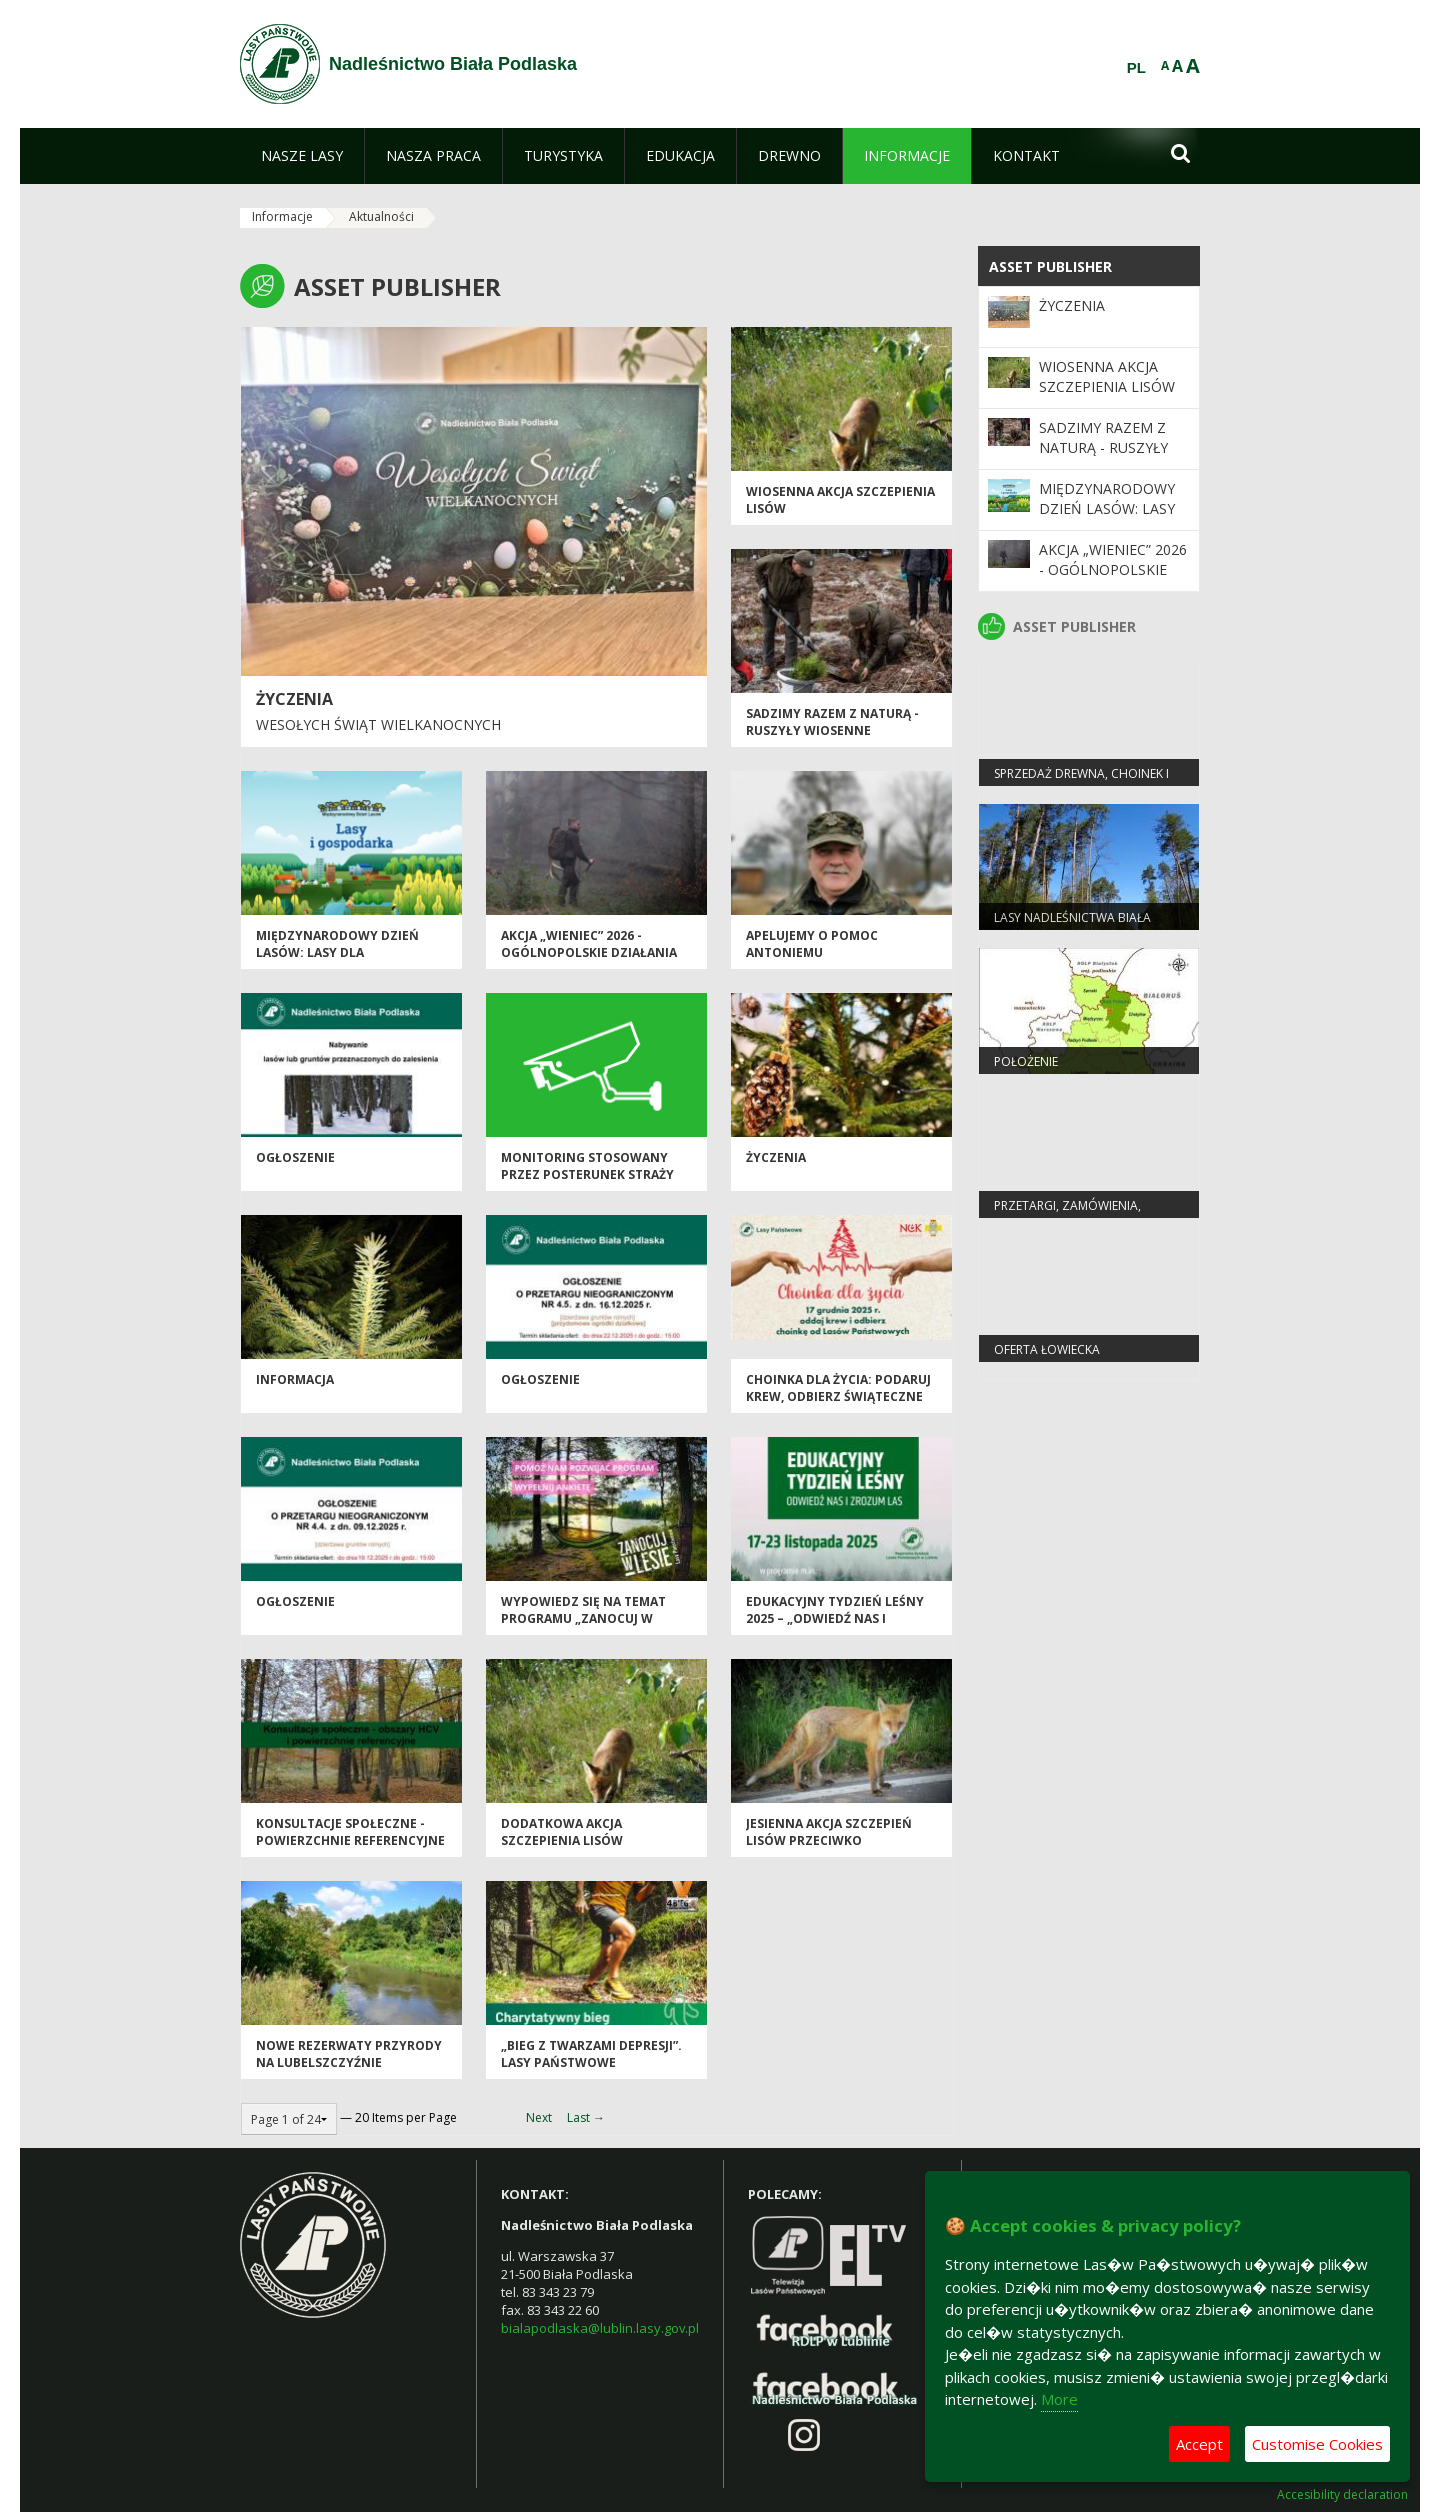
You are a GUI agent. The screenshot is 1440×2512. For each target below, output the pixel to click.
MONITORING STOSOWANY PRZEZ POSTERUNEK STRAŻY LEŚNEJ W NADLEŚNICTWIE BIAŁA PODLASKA (587, 1183)
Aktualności (381, 216)
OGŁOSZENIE (295, 1157)
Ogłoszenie (540, 1379)
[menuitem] (302, 156)
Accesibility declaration (1342, 2495)
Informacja (295, 1379)
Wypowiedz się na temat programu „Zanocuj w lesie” (583, 1619)
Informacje (282, 216)
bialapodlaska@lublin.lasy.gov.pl (600, 2328)
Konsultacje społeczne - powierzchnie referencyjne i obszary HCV (350, 1841)
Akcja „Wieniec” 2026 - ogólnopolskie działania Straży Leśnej (589, 953)
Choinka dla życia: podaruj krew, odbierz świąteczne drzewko (838, 1397)
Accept (1199, 2444)
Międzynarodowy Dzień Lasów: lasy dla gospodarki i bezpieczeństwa (337, 961)
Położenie (1026, 1061)
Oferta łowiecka (1047, 1349)
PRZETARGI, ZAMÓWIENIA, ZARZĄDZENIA (1067, 1214)
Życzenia (294, 699)
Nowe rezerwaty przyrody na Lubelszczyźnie (349, 2054)
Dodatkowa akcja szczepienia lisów (562, 1832)
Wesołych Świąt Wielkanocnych (378, 724)
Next (539, 2117)
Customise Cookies (1317, 2444)
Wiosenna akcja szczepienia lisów (1107, 376)
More (1059, 2399)
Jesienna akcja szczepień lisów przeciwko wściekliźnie (829, 1841)
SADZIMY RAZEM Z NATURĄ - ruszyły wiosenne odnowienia (832, 731)
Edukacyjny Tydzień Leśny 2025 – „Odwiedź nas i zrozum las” (835, 1619)
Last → (586, 2117)
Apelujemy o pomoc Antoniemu (812, 944)
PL (1136, 68)
